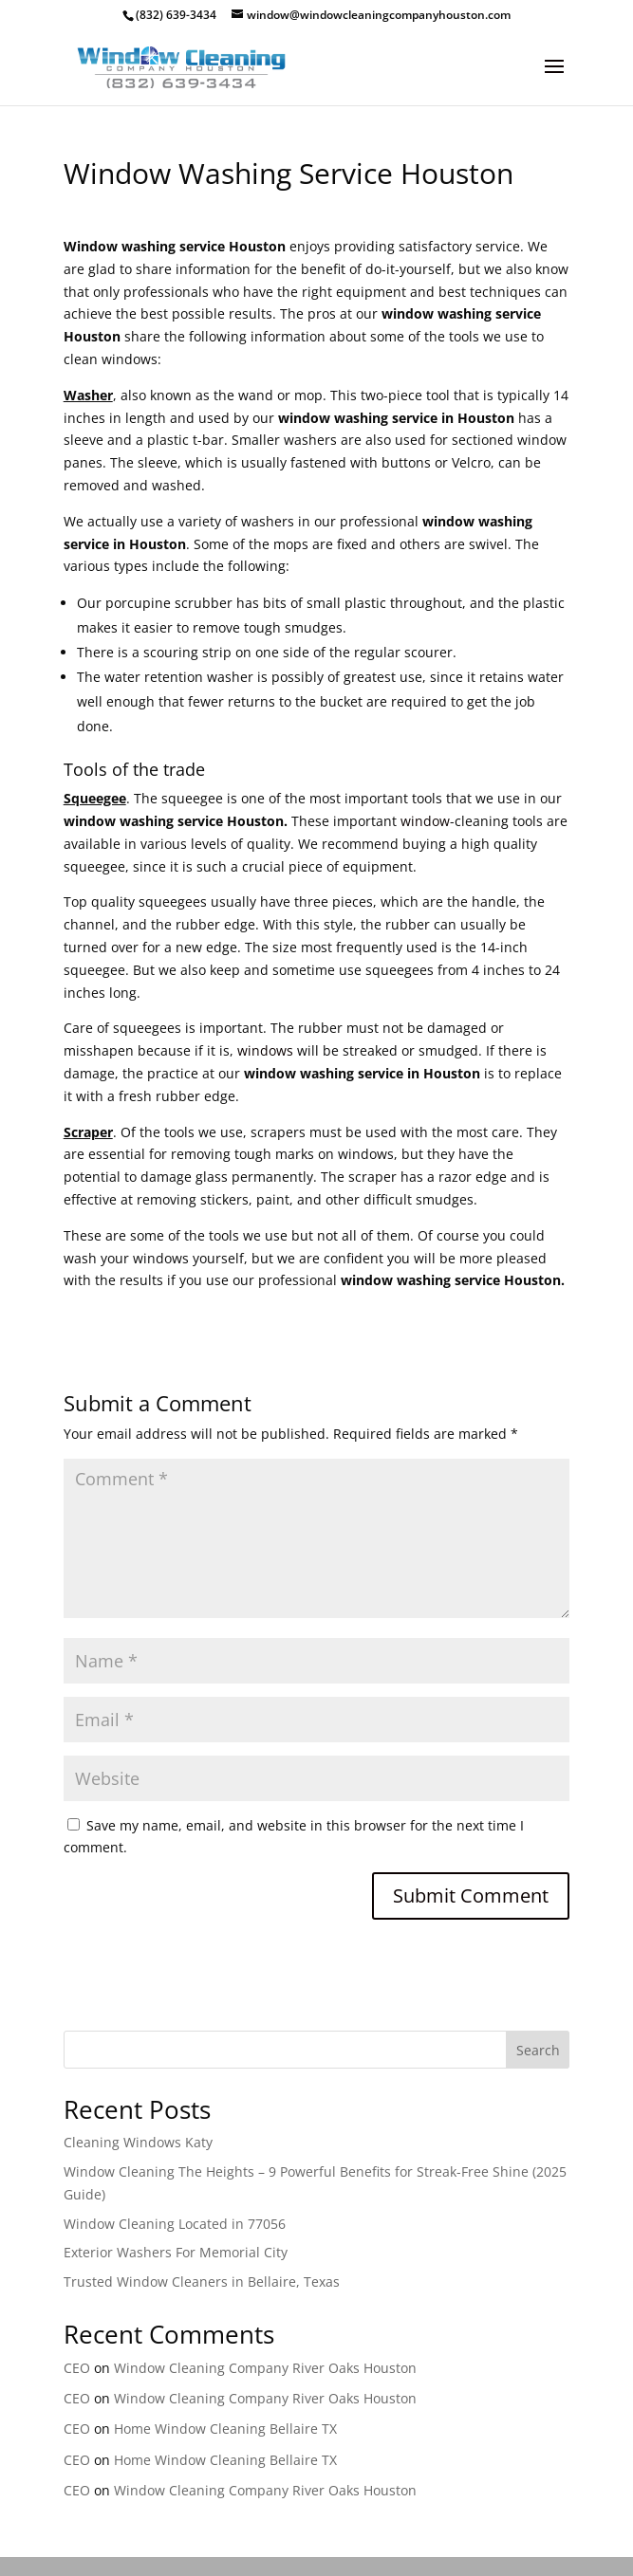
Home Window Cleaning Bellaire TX (225, 2429)
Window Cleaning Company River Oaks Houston (265, 2368)
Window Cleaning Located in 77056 (175, 2224)
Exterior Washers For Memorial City (176, 2252)
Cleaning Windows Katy (138, 2142)
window (425, 821)
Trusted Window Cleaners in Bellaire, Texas (202, 2281)
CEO (77, 2368)
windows (265, 1050)
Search (538, 2050)
